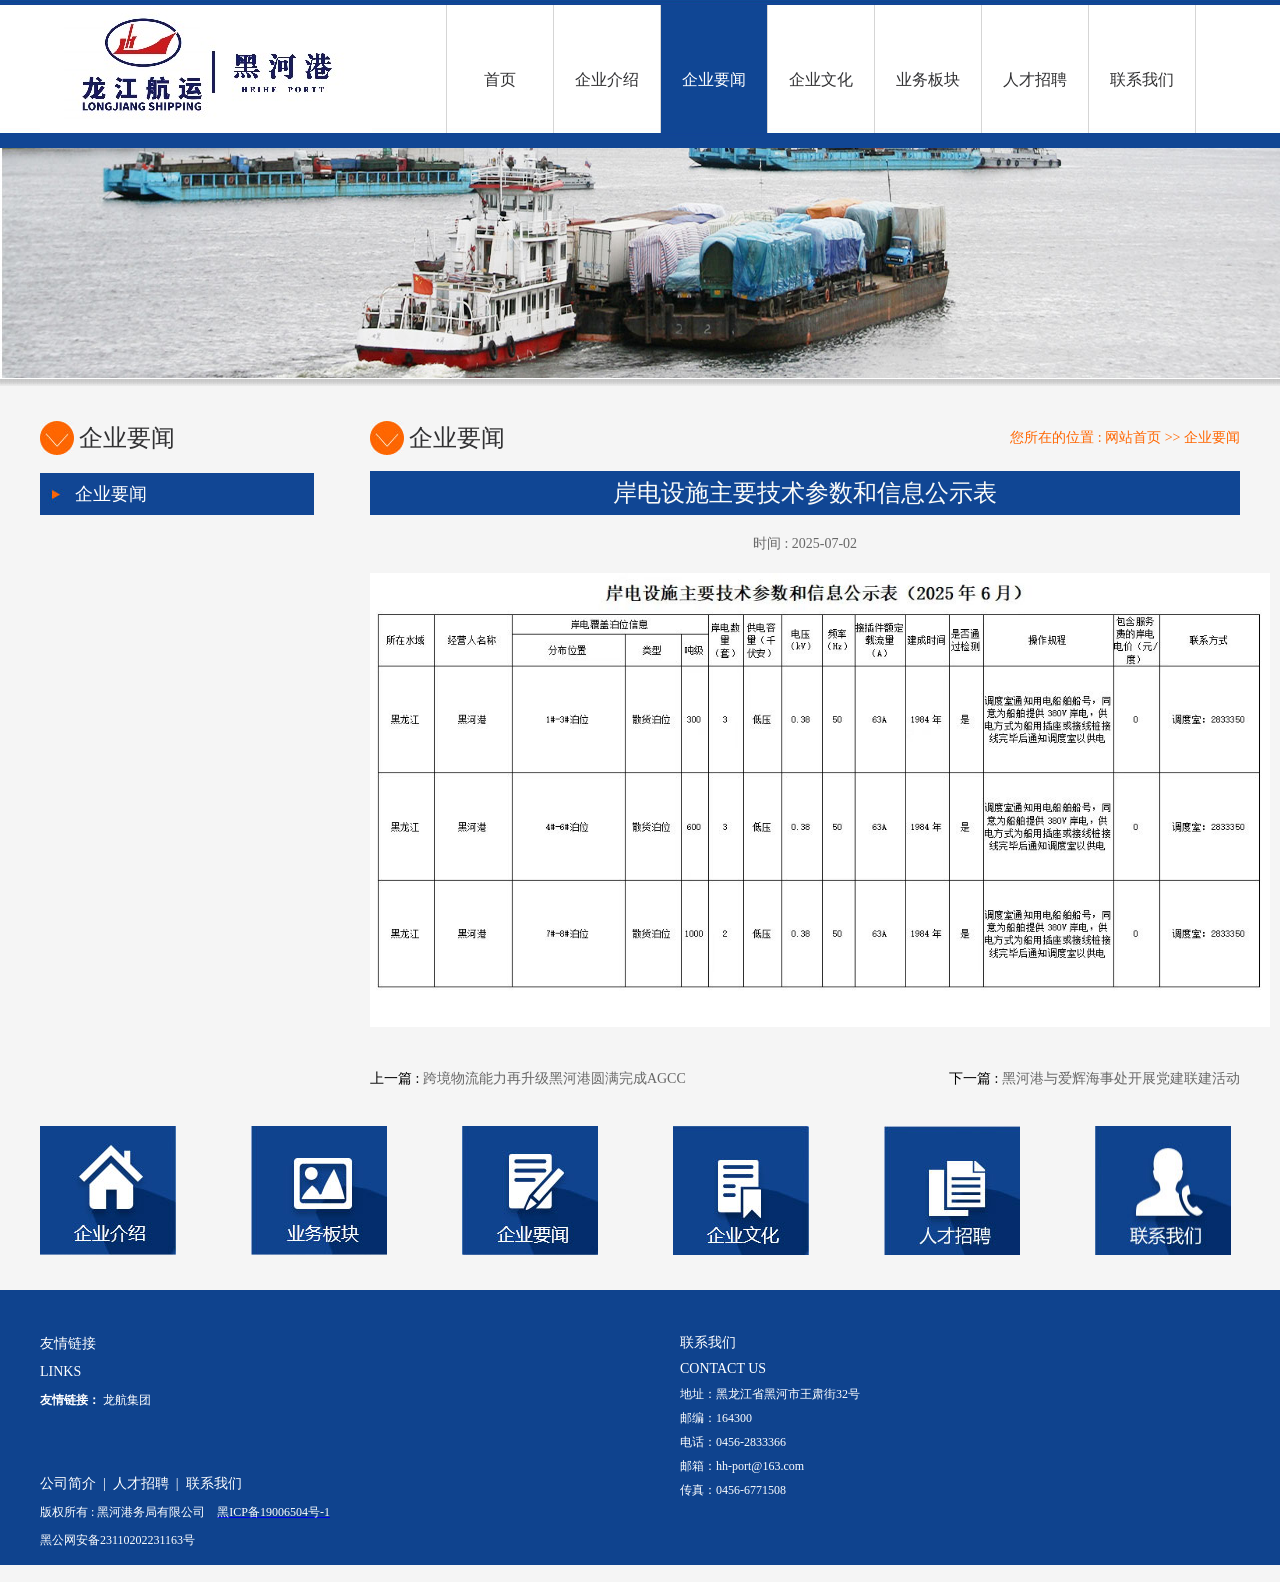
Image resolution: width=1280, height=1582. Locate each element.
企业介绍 (607, 79)
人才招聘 (1035, 79)
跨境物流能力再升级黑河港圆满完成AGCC (554, 1078)
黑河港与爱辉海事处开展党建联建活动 (1121, 1078)
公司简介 (68, 1483)
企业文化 (821, 79)
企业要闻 (714, 79)
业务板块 (928, 79)
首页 (500, 79)
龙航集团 (127, 1400)
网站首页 (1133, 437)
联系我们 (1142, 79)
